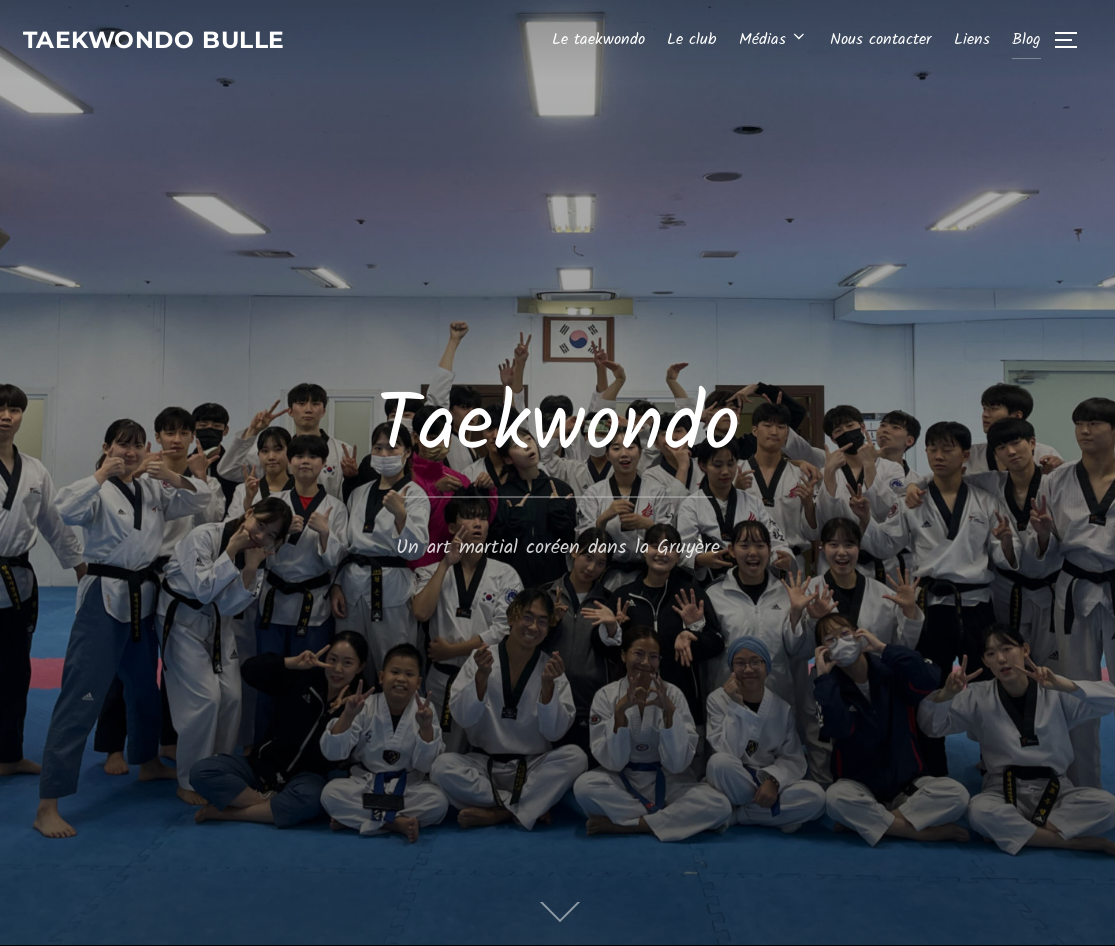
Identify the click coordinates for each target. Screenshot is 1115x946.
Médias (773, 41)
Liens (972, 41)
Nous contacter (880, 41)
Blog (1026, 41)
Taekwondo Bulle (171, 41)
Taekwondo (558, 427)
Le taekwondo (598, 41)
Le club (691, 41)
